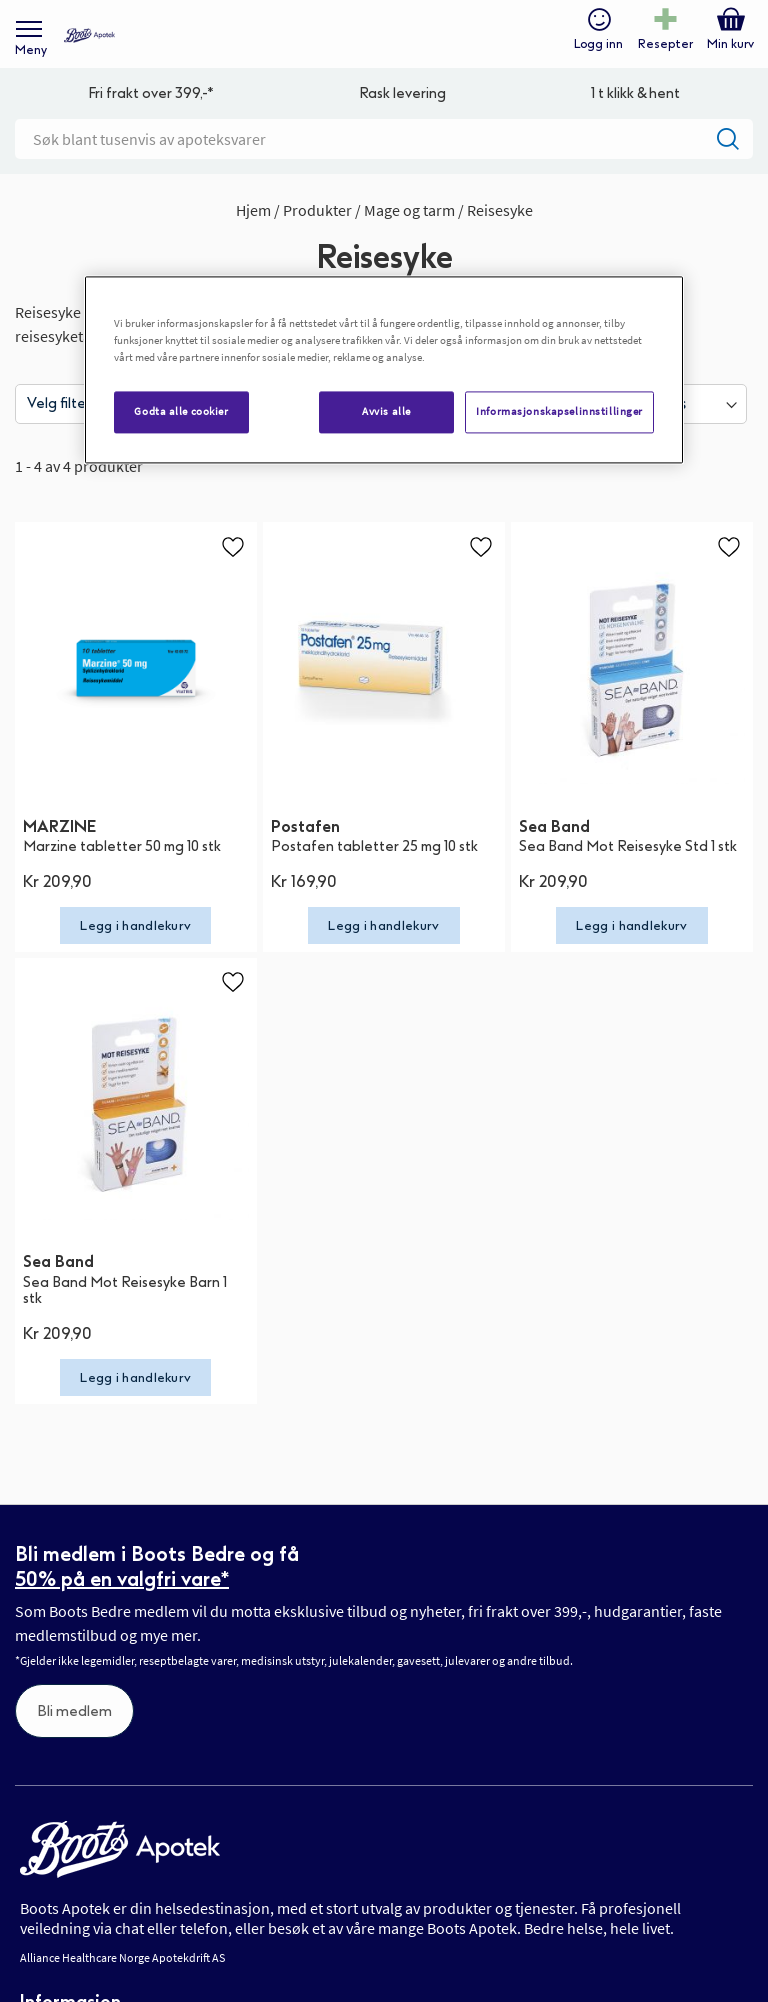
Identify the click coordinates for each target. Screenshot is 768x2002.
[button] (233, 546)
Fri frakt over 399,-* (151, 93)
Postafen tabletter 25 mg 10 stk (374, 846)
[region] (384, 370)
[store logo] (89, 35)
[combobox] (384, 139)
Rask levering (402, 93)
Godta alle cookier (181, 412)
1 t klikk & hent (635, 93)
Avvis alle (386, 412)
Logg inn (598, 44)
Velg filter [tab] (59, 403)
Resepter (665, 44)
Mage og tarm (411, 210)
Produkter (319, 210)
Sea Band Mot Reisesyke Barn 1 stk (125, 1291)
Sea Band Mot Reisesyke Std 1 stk (628, 846)
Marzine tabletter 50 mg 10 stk (122, 846)
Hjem (255, 210)
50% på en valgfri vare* (122, 1579)
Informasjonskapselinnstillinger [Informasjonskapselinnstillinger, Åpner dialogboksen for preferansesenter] (559, 412)
